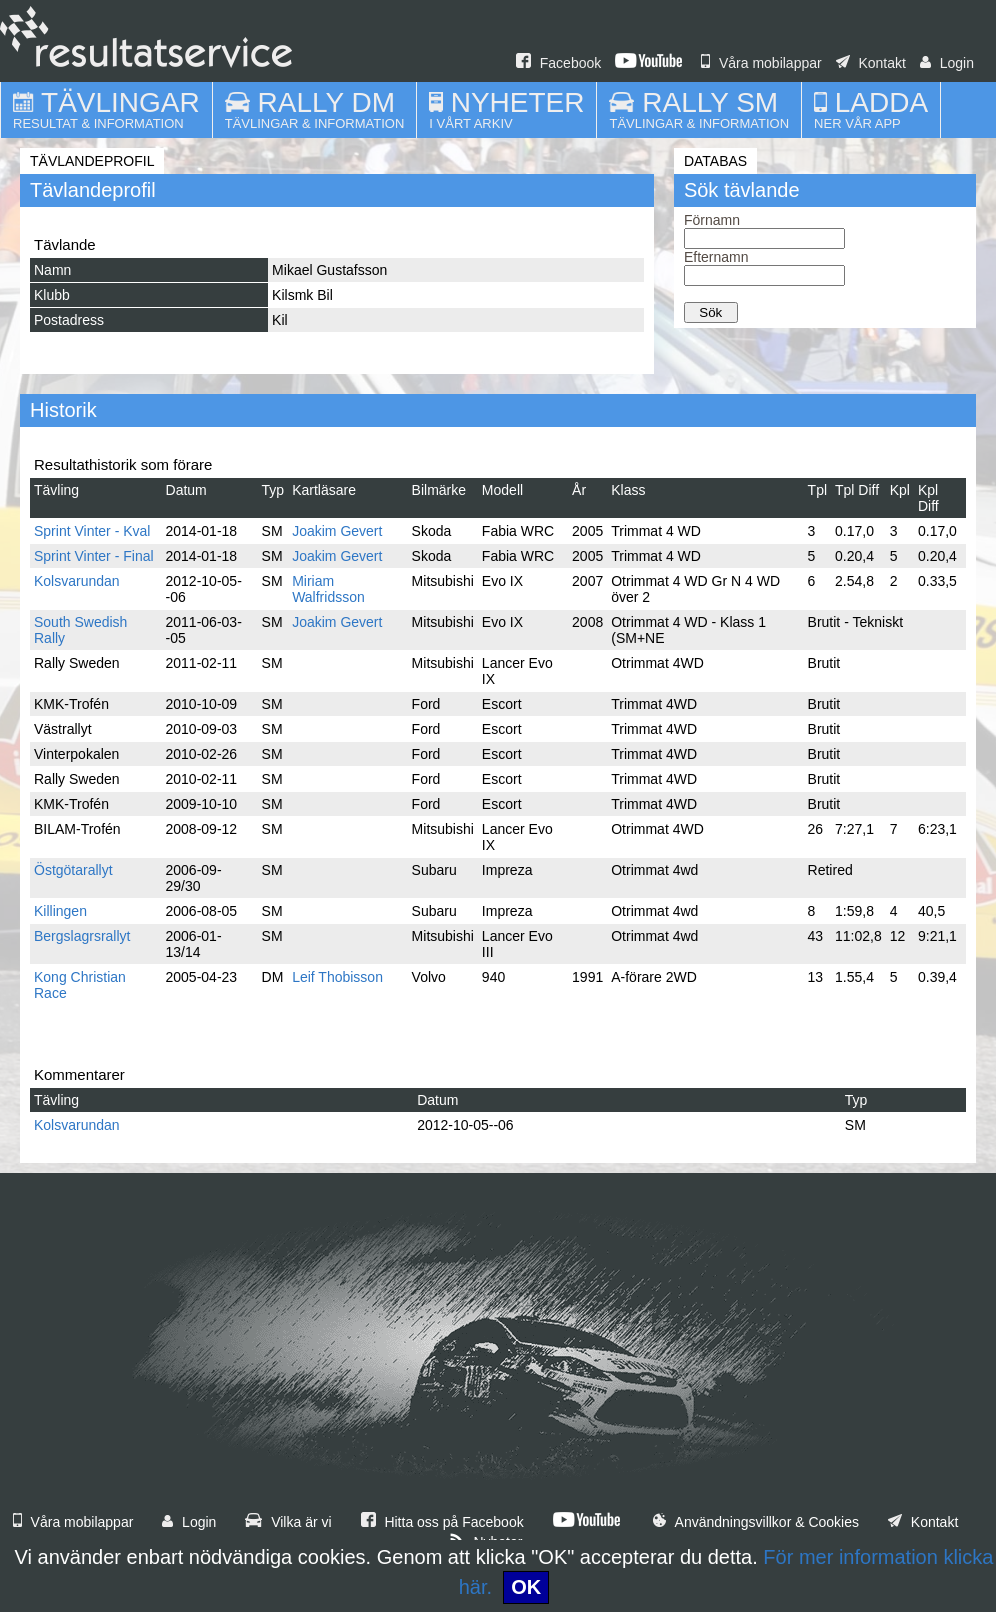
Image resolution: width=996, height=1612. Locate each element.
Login (947, 63)
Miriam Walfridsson (328, 589)
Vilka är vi (288, 1522)
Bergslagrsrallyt (82, 936)
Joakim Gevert (337, 531)
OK (526, 1587)
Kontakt (871, 63)
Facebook (558, 63)
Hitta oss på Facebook (442, 1522)
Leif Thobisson (337, 977)
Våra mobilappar (761, 63)
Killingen (60, 911)
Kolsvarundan (77, 581)
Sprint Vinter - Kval (92, 531)
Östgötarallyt (73, 870)
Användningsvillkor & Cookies (756, 1522)
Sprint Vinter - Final (94, 556)
